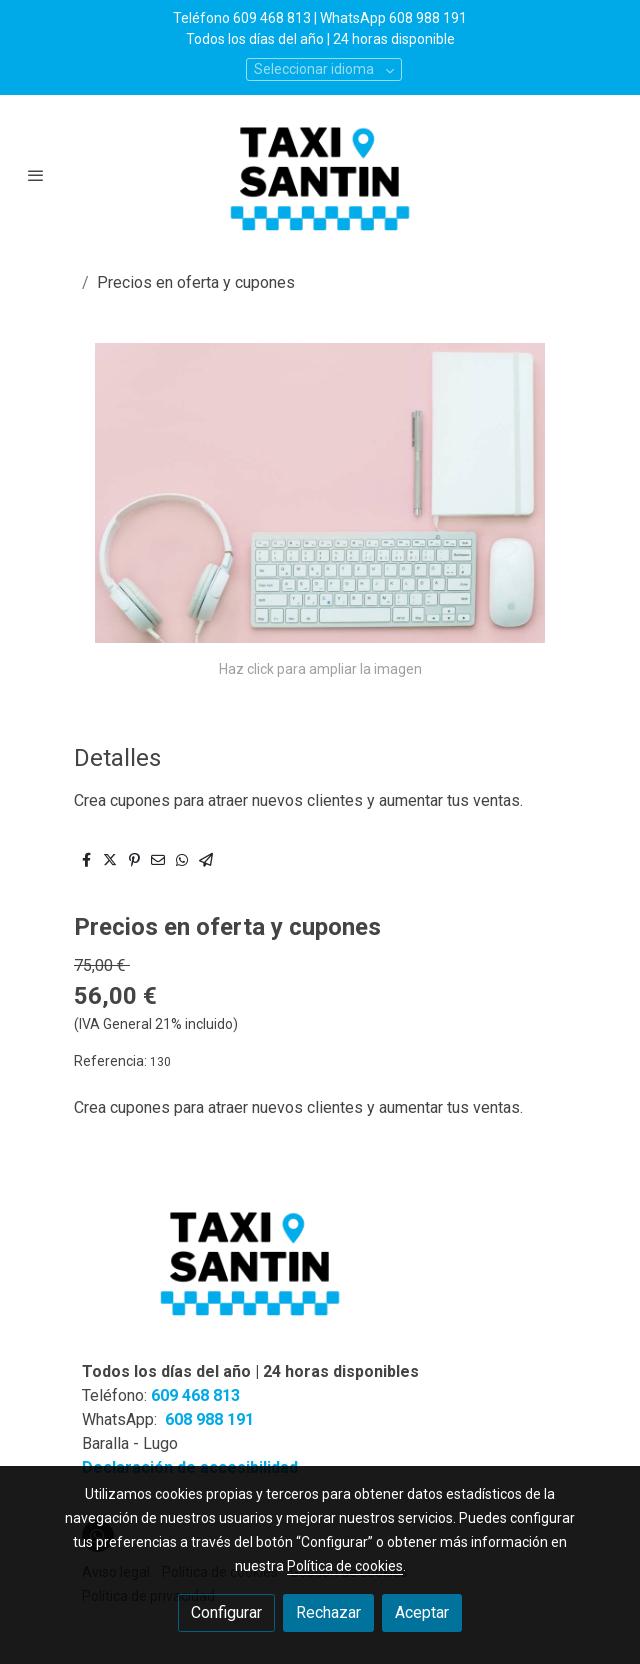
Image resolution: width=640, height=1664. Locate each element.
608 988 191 (209, 1419)
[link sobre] (320, 1272)
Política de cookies (345, 1566)
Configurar (226, 1612)
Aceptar (422, 1612)
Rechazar (328, 1612)
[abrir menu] (36, 175)
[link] (320, 175)
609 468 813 (195, 1395)
